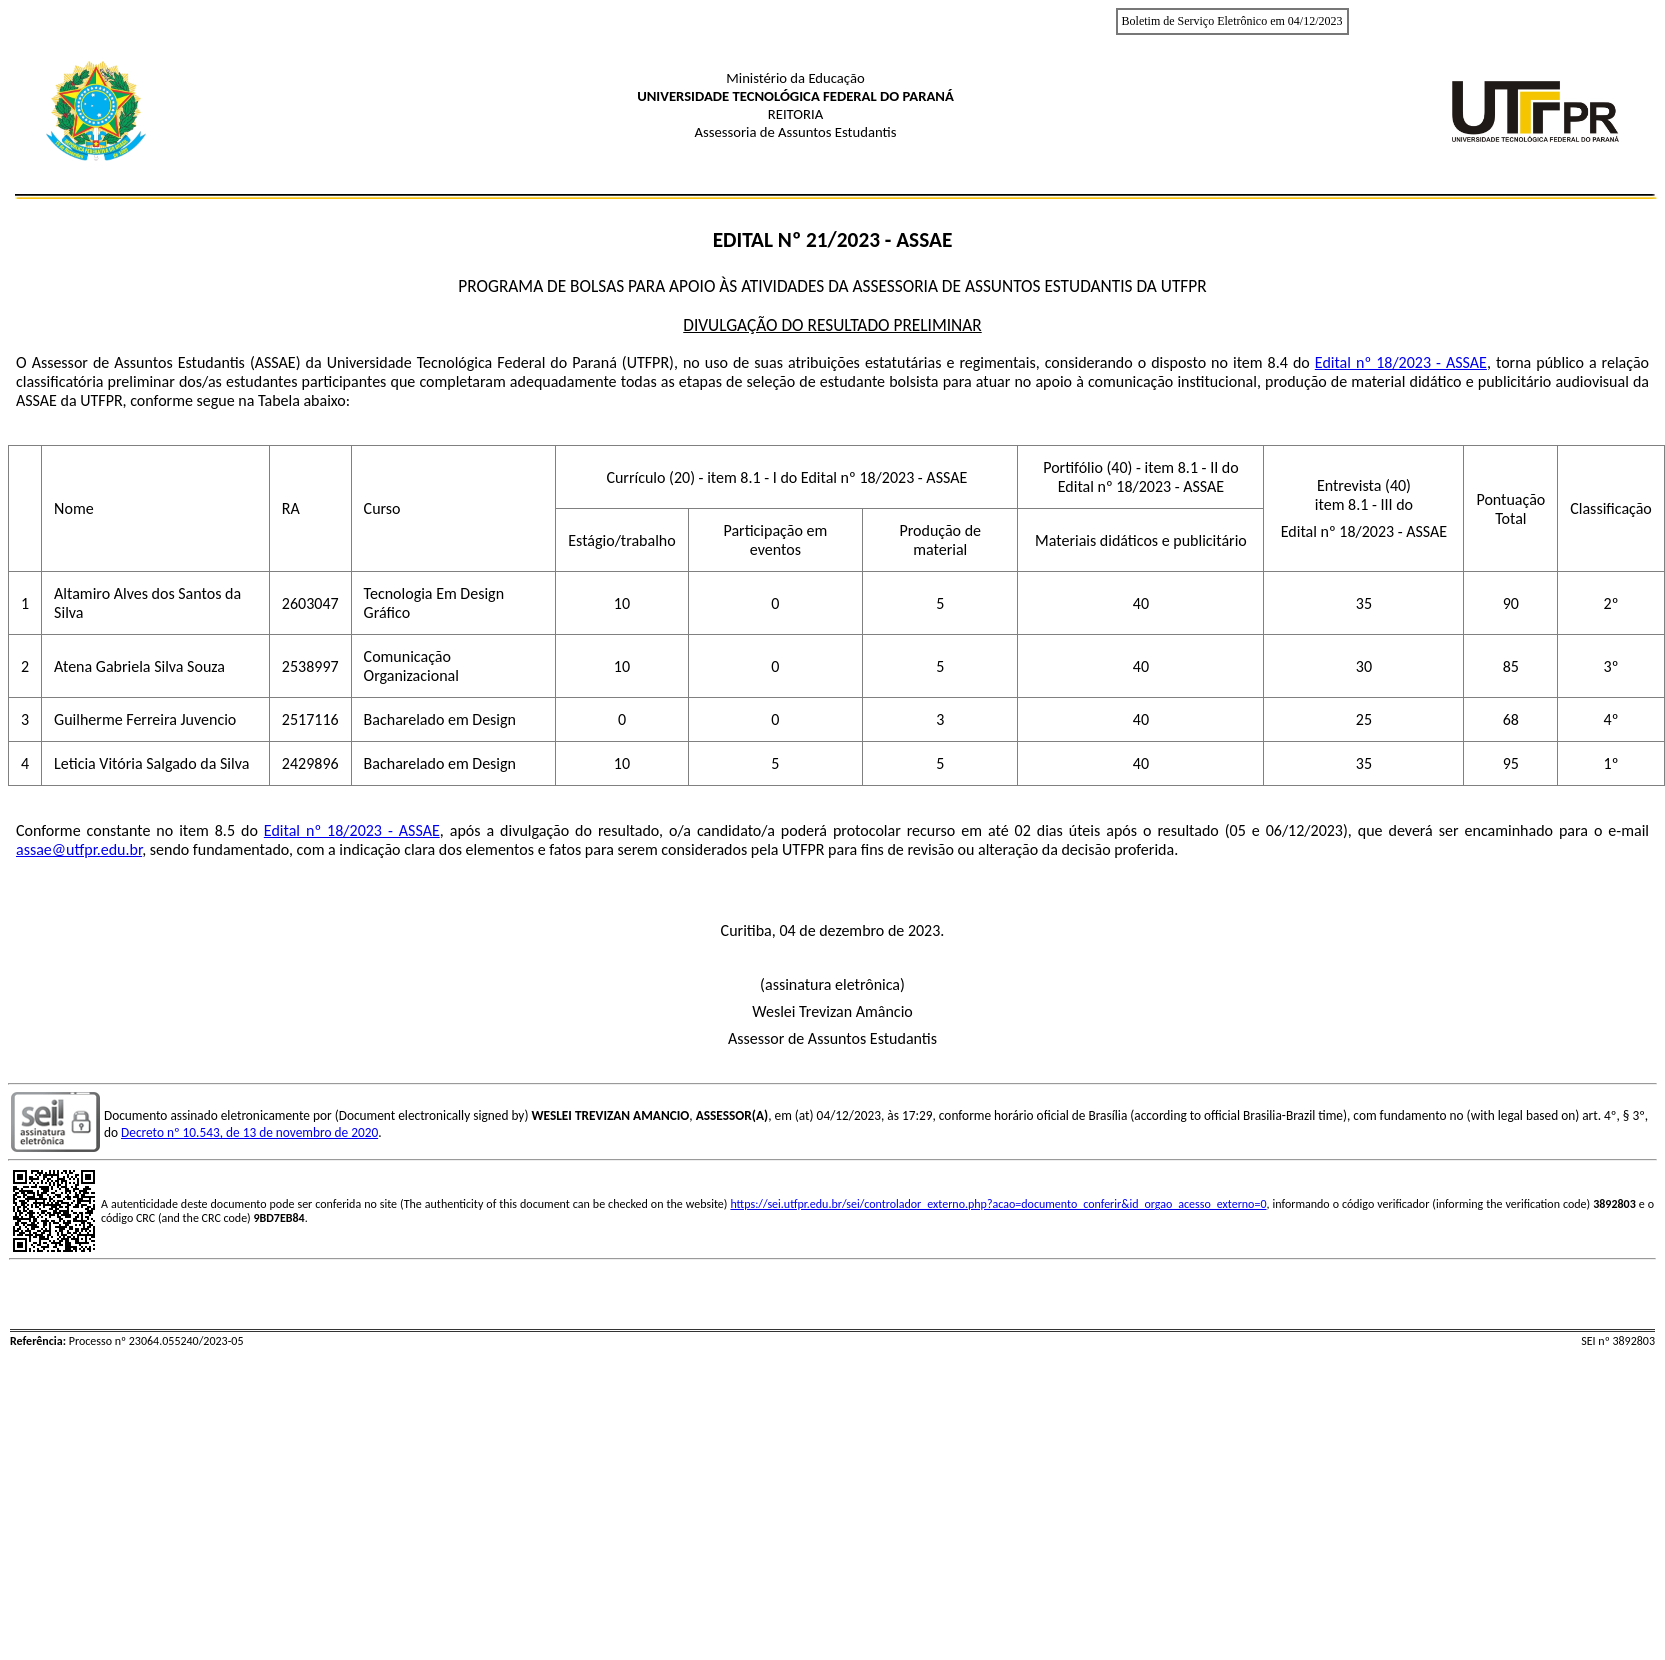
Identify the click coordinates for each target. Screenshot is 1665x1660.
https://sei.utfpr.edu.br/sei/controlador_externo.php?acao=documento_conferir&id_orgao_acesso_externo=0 (998, 1204)
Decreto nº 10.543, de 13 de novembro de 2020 (249, 1132)
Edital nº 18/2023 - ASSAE (1401, 362)
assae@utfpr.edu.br (79, 849)
